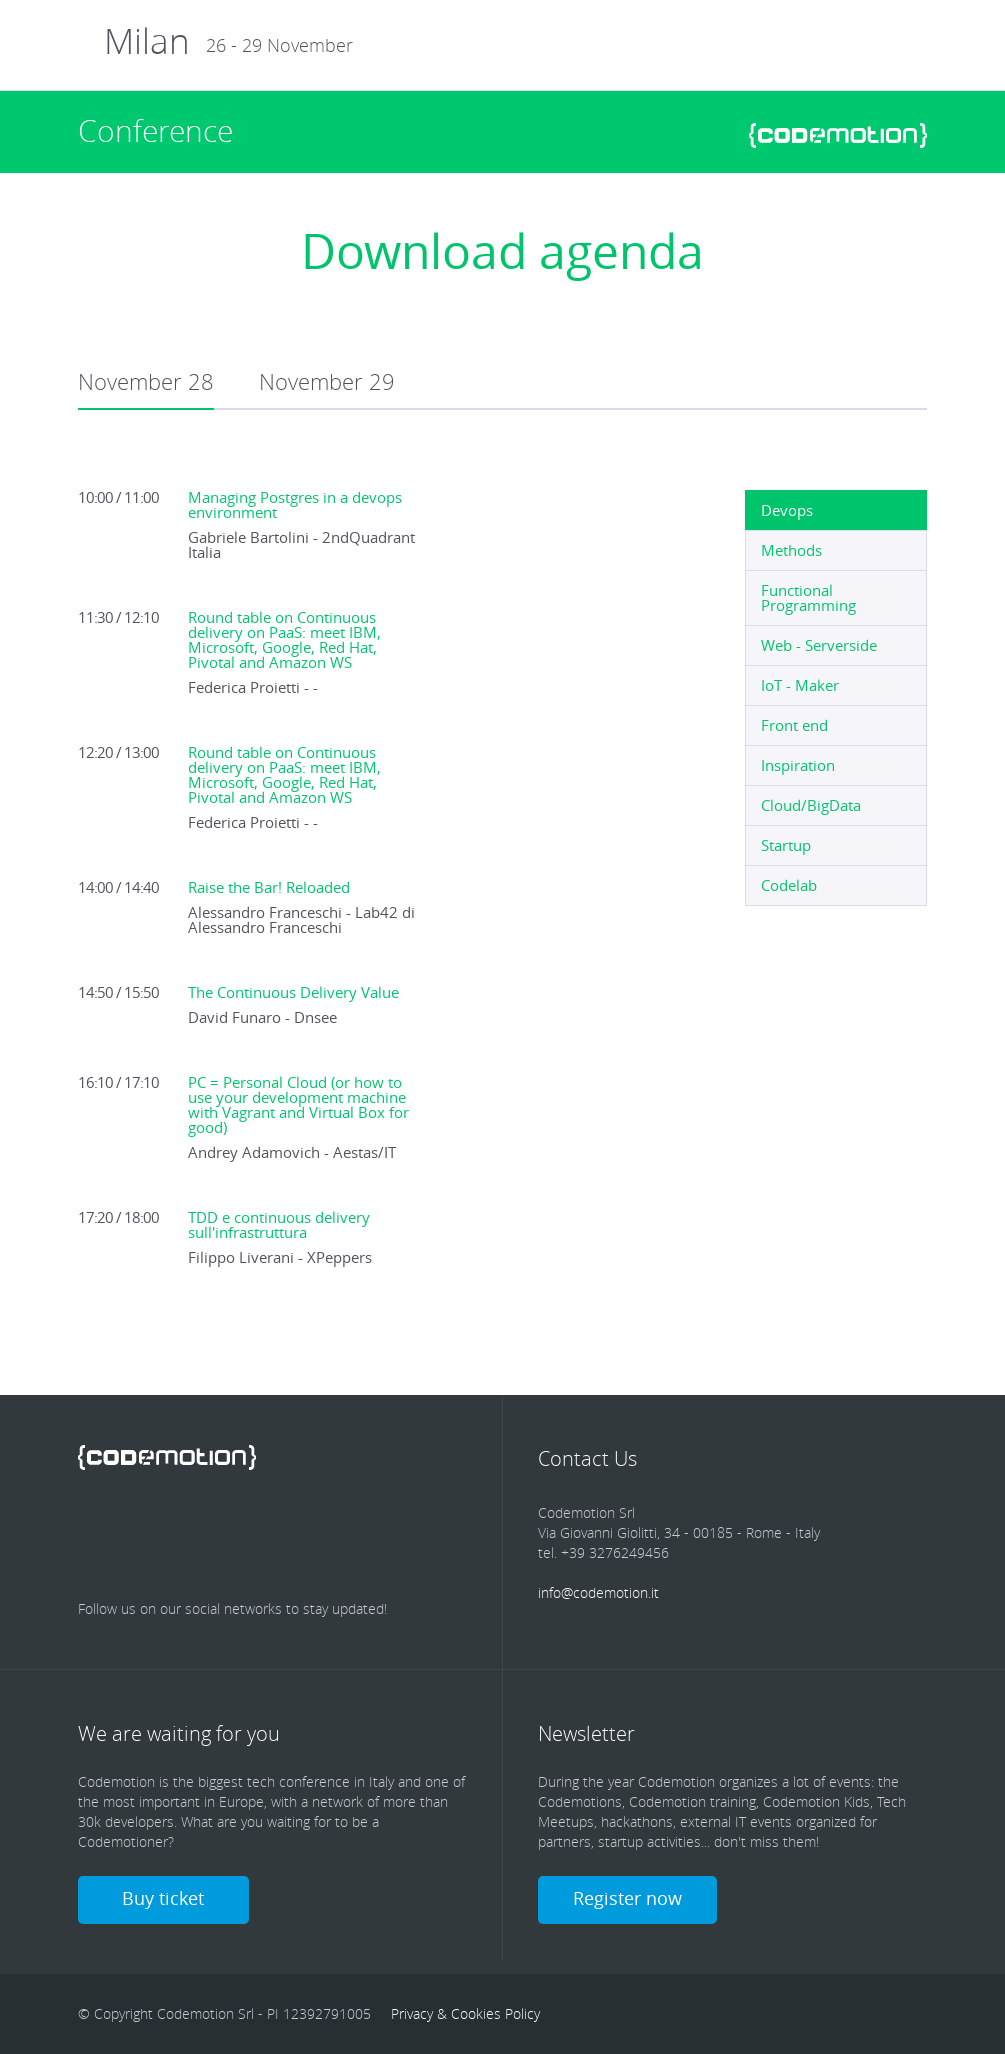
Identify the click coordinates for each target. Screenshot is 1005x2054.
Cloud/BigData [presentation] (811, 805)
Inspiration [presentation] (798, 765)
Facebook (98, 1526)
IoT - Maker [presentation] (800, 685)
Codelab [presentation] (789, 885)
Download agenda (502, 251)
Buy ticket (164, 1898)
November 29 (327, 381)
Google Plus (287, 1526)
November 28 (146, 381)
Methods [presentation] (791, 550)
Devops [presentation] (787, 510)
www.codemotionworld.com (838, 135)
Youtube (350, 1526)
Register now (627, 1898)
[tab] (836, 510)
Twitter (161, 1526)
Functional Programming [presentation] (808, 597)
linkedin (224, 1526)
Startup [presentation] (786, 845)
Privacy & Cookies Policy (465, 2013)
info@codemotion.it (598, 1592)
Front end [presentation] (794, 725)
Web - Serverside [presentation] (819, 645)
